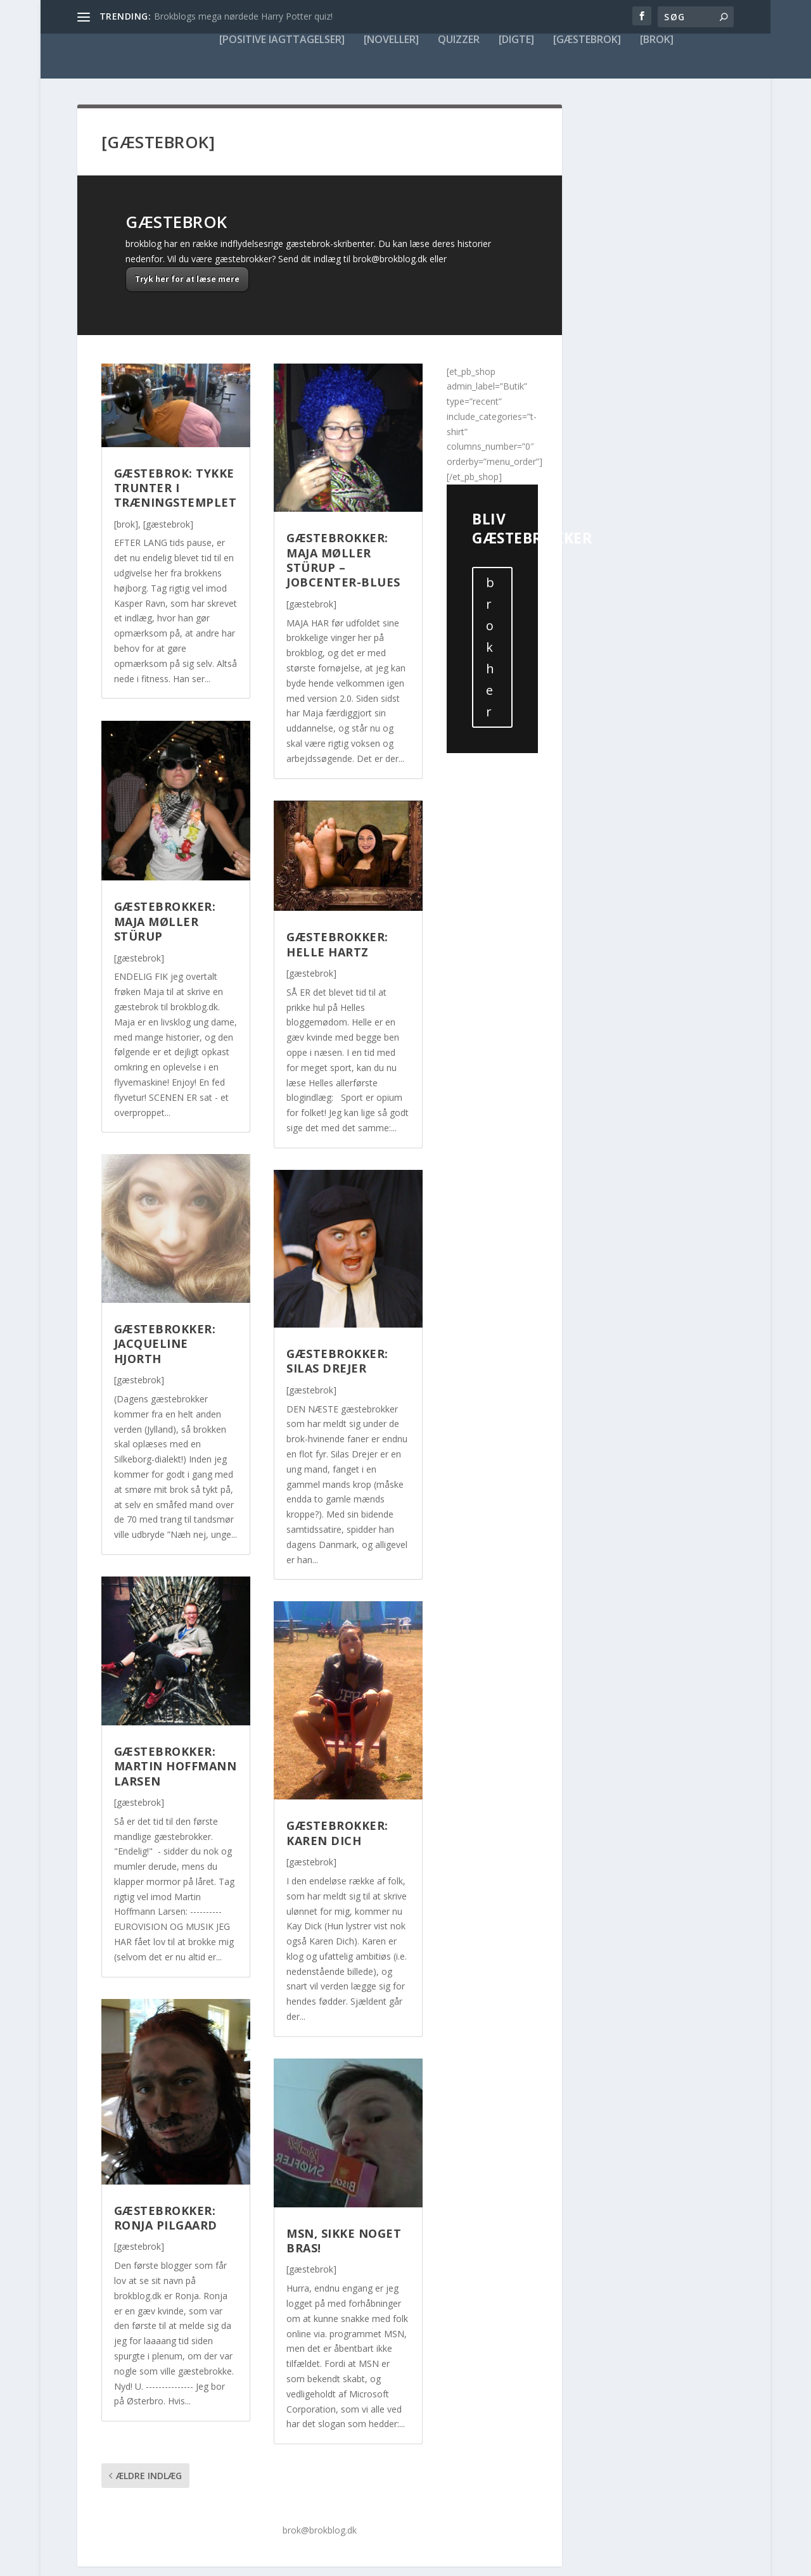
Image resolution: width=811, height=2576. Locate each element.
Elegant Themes (161, 2561)
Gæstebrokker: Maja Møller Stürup (165, 875)
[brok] (126, 479)
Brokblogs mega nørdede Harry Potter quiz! (243, 16)
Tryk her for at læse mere (187, 233)
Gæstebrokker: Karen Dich (337, 1787)
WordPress (268, 2561)
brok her (490, 601)
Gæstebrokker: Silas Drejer (337, 1315)
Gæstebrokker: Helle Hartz (337, 898)
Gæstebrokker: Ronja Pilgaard (165, 2172)
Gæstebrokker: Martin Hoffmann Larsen (175, 1720)
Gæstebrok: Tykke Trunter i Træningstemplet (175, 442)
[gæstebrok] (168, 479)
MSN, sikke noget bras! (343, 2195)
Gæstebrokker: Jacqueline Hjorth (165, 1298)
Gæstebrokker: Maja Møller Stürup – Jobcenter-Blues (343, 514)
